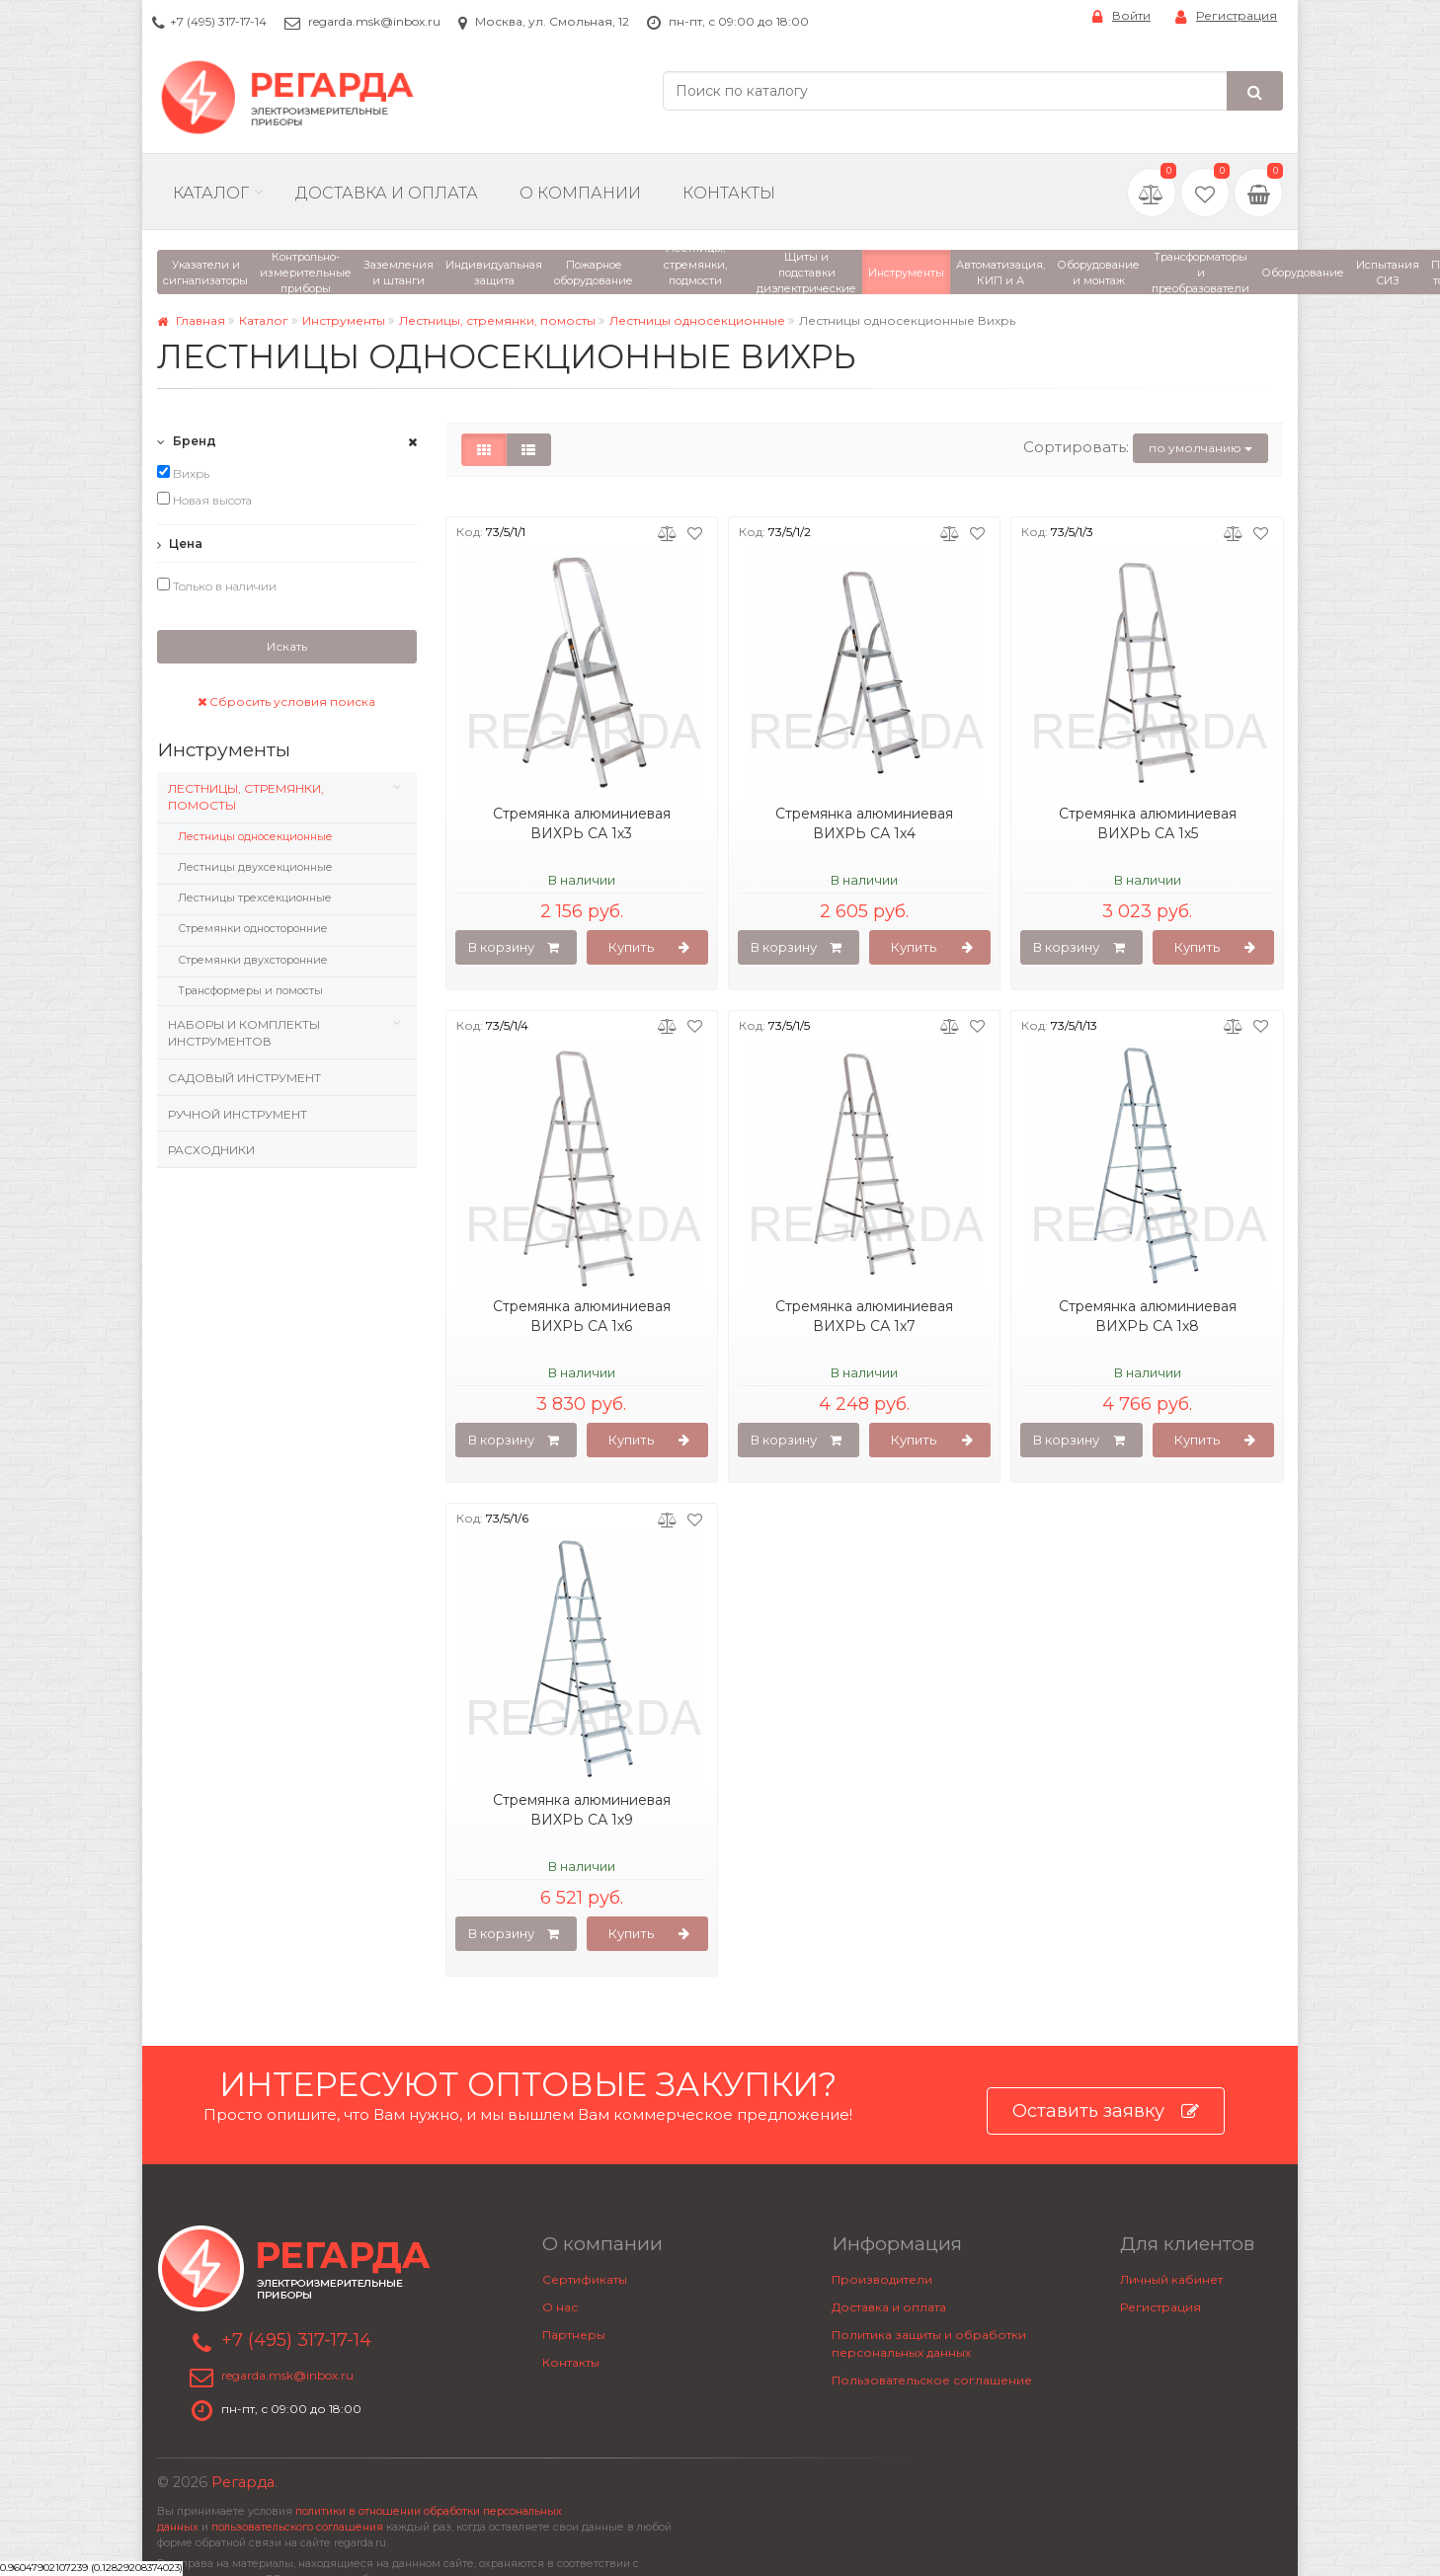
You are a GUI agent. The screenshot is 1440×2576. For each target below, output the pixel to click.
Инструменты (343, 320)
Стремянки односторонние (253, 928)
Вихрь (183, 473)
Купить (649, 948)
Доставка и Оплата (386, 193)
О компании (580, 193)
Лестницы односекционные (697, 320)
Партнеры (573, 2334)
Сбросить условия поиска (286, 701)
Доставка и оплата (889, 2307)
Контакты (728, 193)
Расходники (211, 1149)
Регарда (243, 2482)
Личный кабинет (1171, 2279)
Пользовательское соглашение (932, 2380)
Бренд (186, 440)
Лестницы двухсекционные (255, 867)
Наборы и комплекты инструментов (244, 1033)
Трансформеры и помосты (250, 990)
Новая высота (204, 499)
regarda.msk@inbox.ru (374, 21)
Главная (191, 320)
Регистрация (1226, 16)
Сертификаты (584, 2279)
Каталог (211, 193)
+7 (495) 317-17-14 (218, 21)
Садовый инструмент (244, 1077)
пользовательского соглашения (297, 2527)
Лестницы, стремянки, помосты (497, 320)
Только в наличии (217, 585)
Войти (1121, 16)
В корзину (513, 948)
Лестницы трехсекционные (255, 897)
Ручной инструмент (237, 1114)
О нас (560, 2307)
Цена (179, 543)
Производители (882, 2279)
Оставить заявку (1105, 2111)
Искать (287, 646)
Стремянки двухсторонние (253, 960)
